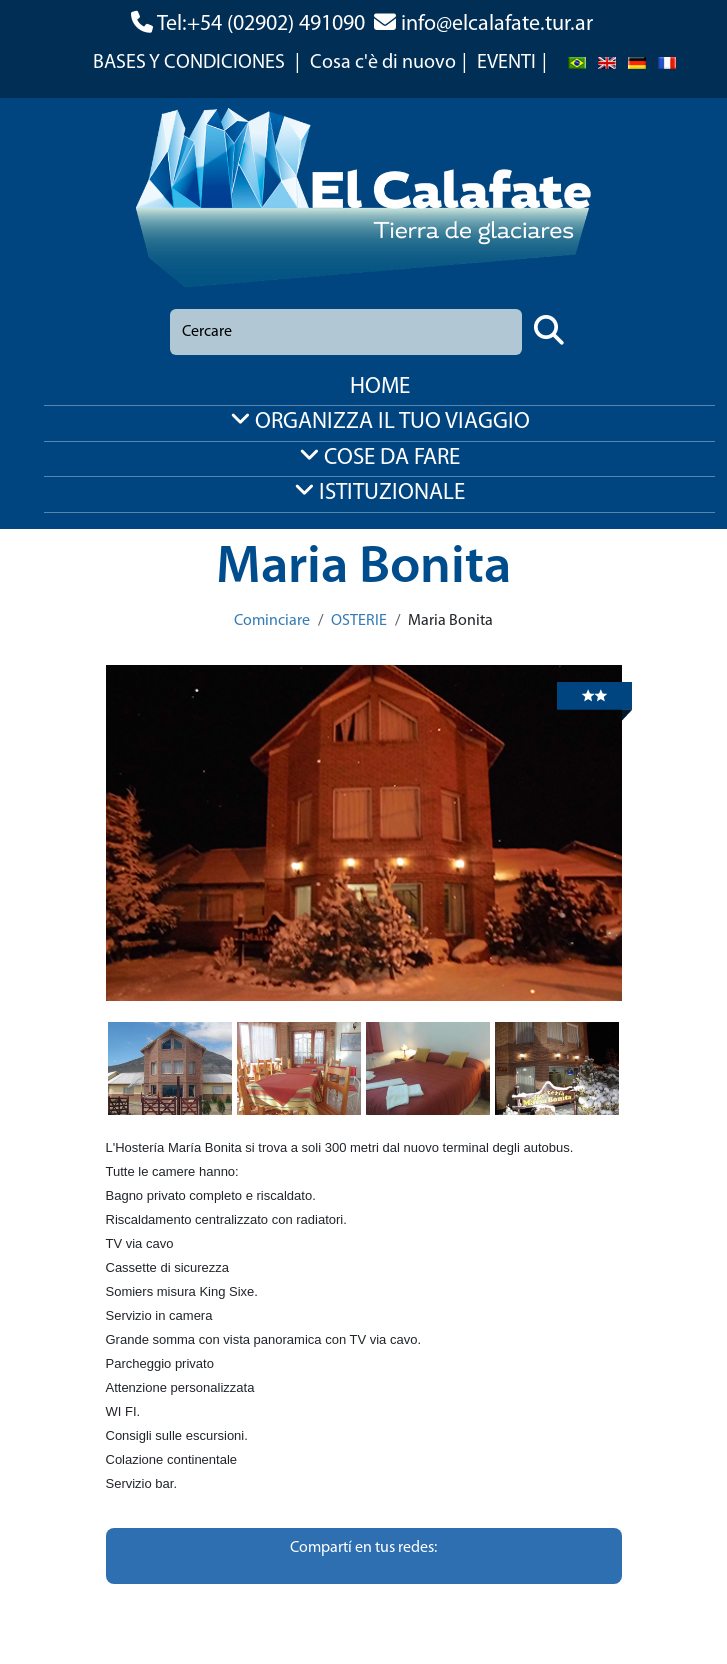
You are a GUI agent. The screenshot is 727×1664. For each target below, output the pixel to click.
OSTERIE (359, 621)
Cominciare (272, 621)
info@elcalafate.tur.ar (497, 24)
